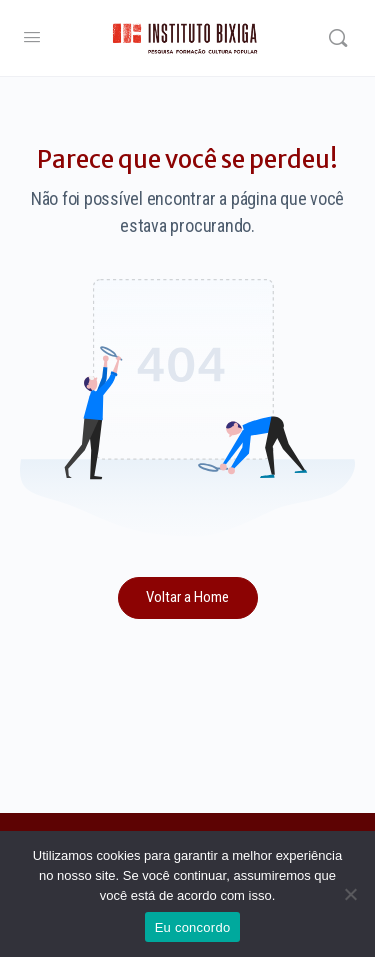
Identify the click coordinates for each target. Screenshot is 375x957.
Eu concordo (193, 927)
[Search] (338, 38)
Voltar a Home (187, 597)
